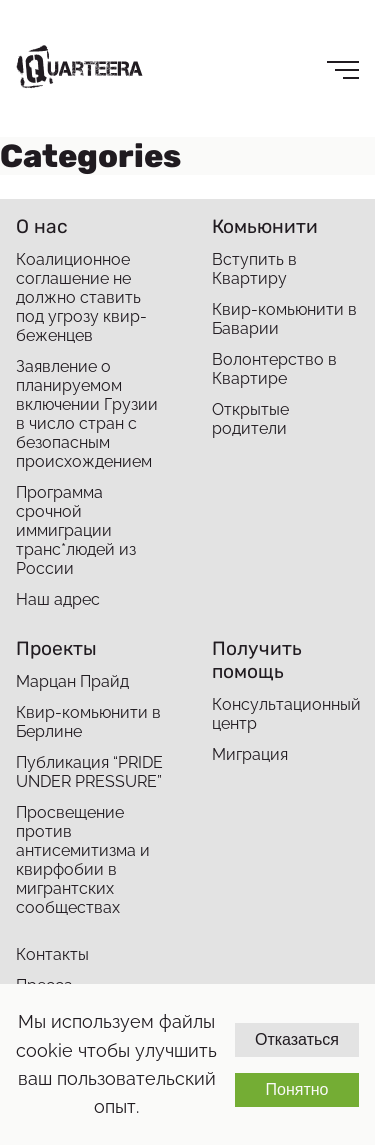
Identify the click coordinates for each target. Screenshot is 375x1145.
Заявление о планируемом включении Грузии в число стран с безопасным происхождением (87, 414)
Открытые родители (250, 419)
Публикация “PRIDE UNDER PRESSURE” (89, 772)
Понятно (296, 1089)
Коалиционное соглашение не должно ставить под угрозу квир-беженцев (81, 297)
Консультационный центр (285, 714)
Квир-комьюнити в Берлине (88, 722)
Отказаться (297, 1039)
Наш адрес (58, 599)
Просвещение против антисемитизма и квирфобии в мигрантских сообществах (83, 860)
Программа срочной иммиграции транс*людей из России (76, 530)
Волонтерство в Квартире (274, 369)
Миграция (250, 754)
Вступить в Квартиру (254, 269)
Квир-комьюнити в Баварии (284, 319)
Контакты (52, 954)
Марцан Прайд (72, 681)
